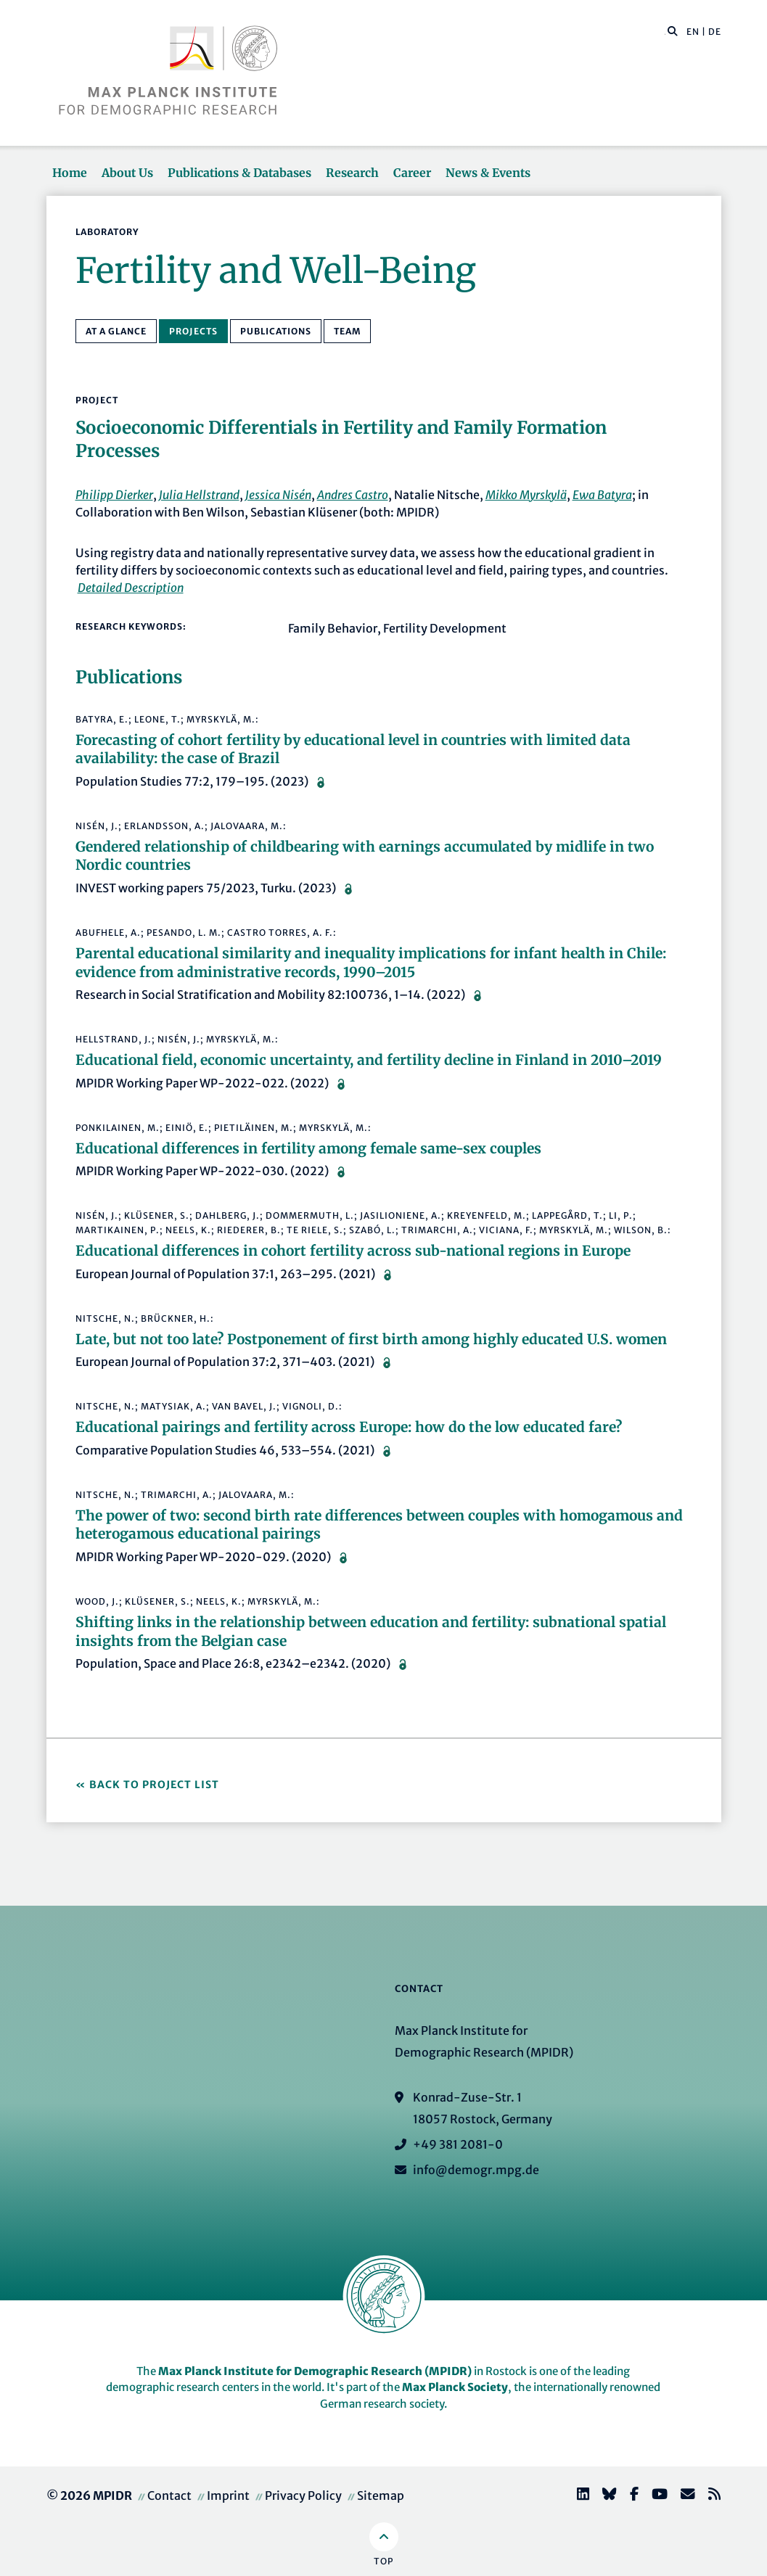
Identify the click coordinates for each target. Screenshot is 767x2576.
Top (383, 2561)
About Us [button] (127, 172)
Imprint (228, 2495)
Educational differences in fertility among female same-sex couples (308, 1148)
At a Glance (116, 331)
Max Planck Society (455, 2387)
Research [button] (352, 172)
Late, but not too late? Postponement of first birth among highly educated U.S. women (371, 1339)
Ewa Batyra (602, 494)
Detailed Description (131, 587)
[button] (673, 30)
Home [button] (69, 172)
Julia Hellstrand (199, 494)
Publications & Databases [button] (239, 172)
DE (714, 31)
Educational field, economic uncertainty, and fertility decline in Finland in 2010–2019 (368, 1060)
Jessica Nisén (278, 494)
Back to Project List (154, 1784)
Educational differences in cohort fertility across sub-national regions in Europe (353, 1250)
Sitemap (380, 2495)
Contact (169, 2495)
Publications (275, 331)
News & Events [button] (488, 172)
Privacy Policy (303, 2495)
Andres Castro (352, 494)
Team (347, 331)
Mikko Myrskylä (526, 494)
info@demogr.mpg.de (476, 2170)
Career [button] (412, 172)
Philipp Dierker (114, 494)
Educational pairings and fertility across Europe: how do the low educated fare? (348, 1427)
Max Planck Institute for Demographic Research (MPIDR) (315, 2371)
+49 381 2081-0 (458, 2144)
